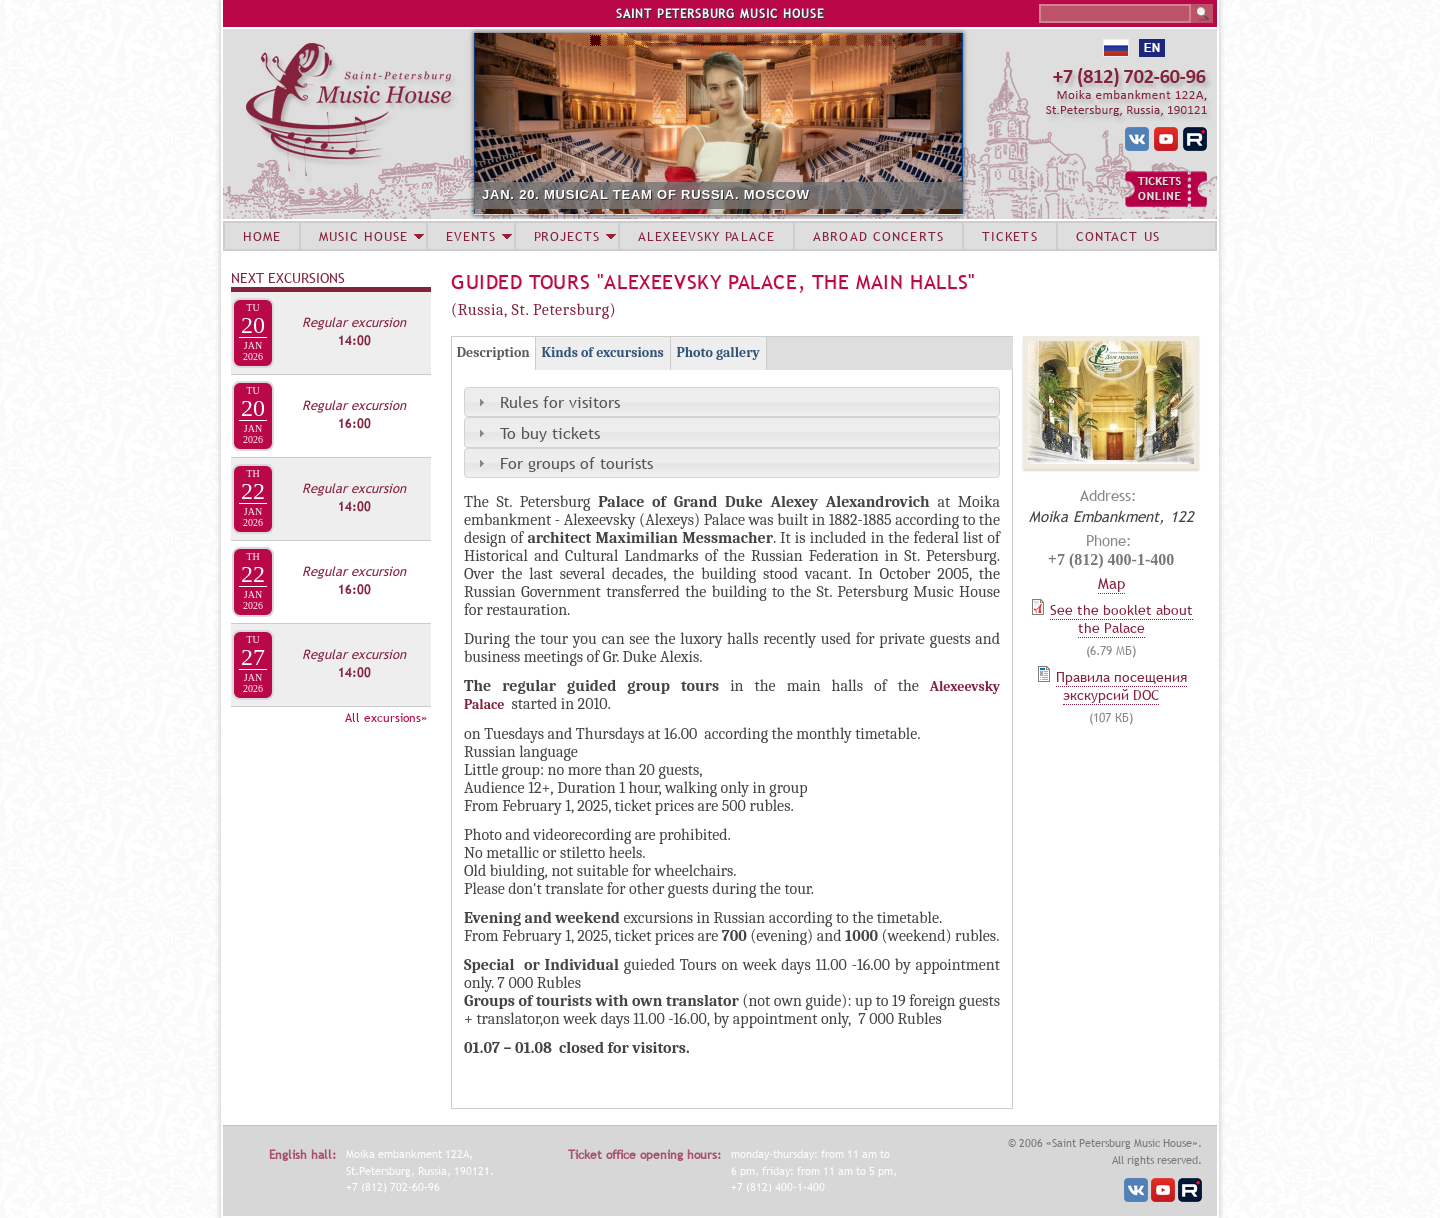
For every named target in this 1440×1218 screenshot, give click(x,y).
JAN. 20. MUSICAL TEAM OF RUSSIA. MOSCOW (646, 194)
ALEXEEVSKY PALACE (706, 236)
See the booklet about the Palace (1121, 619)
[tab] (732, 402)
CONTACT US (1118, 236)
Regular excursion (354, 322)
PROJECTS (567, 236)
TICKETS (1010, 236)
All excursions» (386, 718)
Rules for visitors (560, 402)
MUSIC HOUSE (363, 236)
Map (1111, 583)
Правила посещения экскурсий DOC (1121, 686)
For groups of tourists (576, 463)
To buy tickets (550, 433)
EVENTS (471, 236)
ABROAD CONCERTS (878, 236)
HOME (262, 236)
